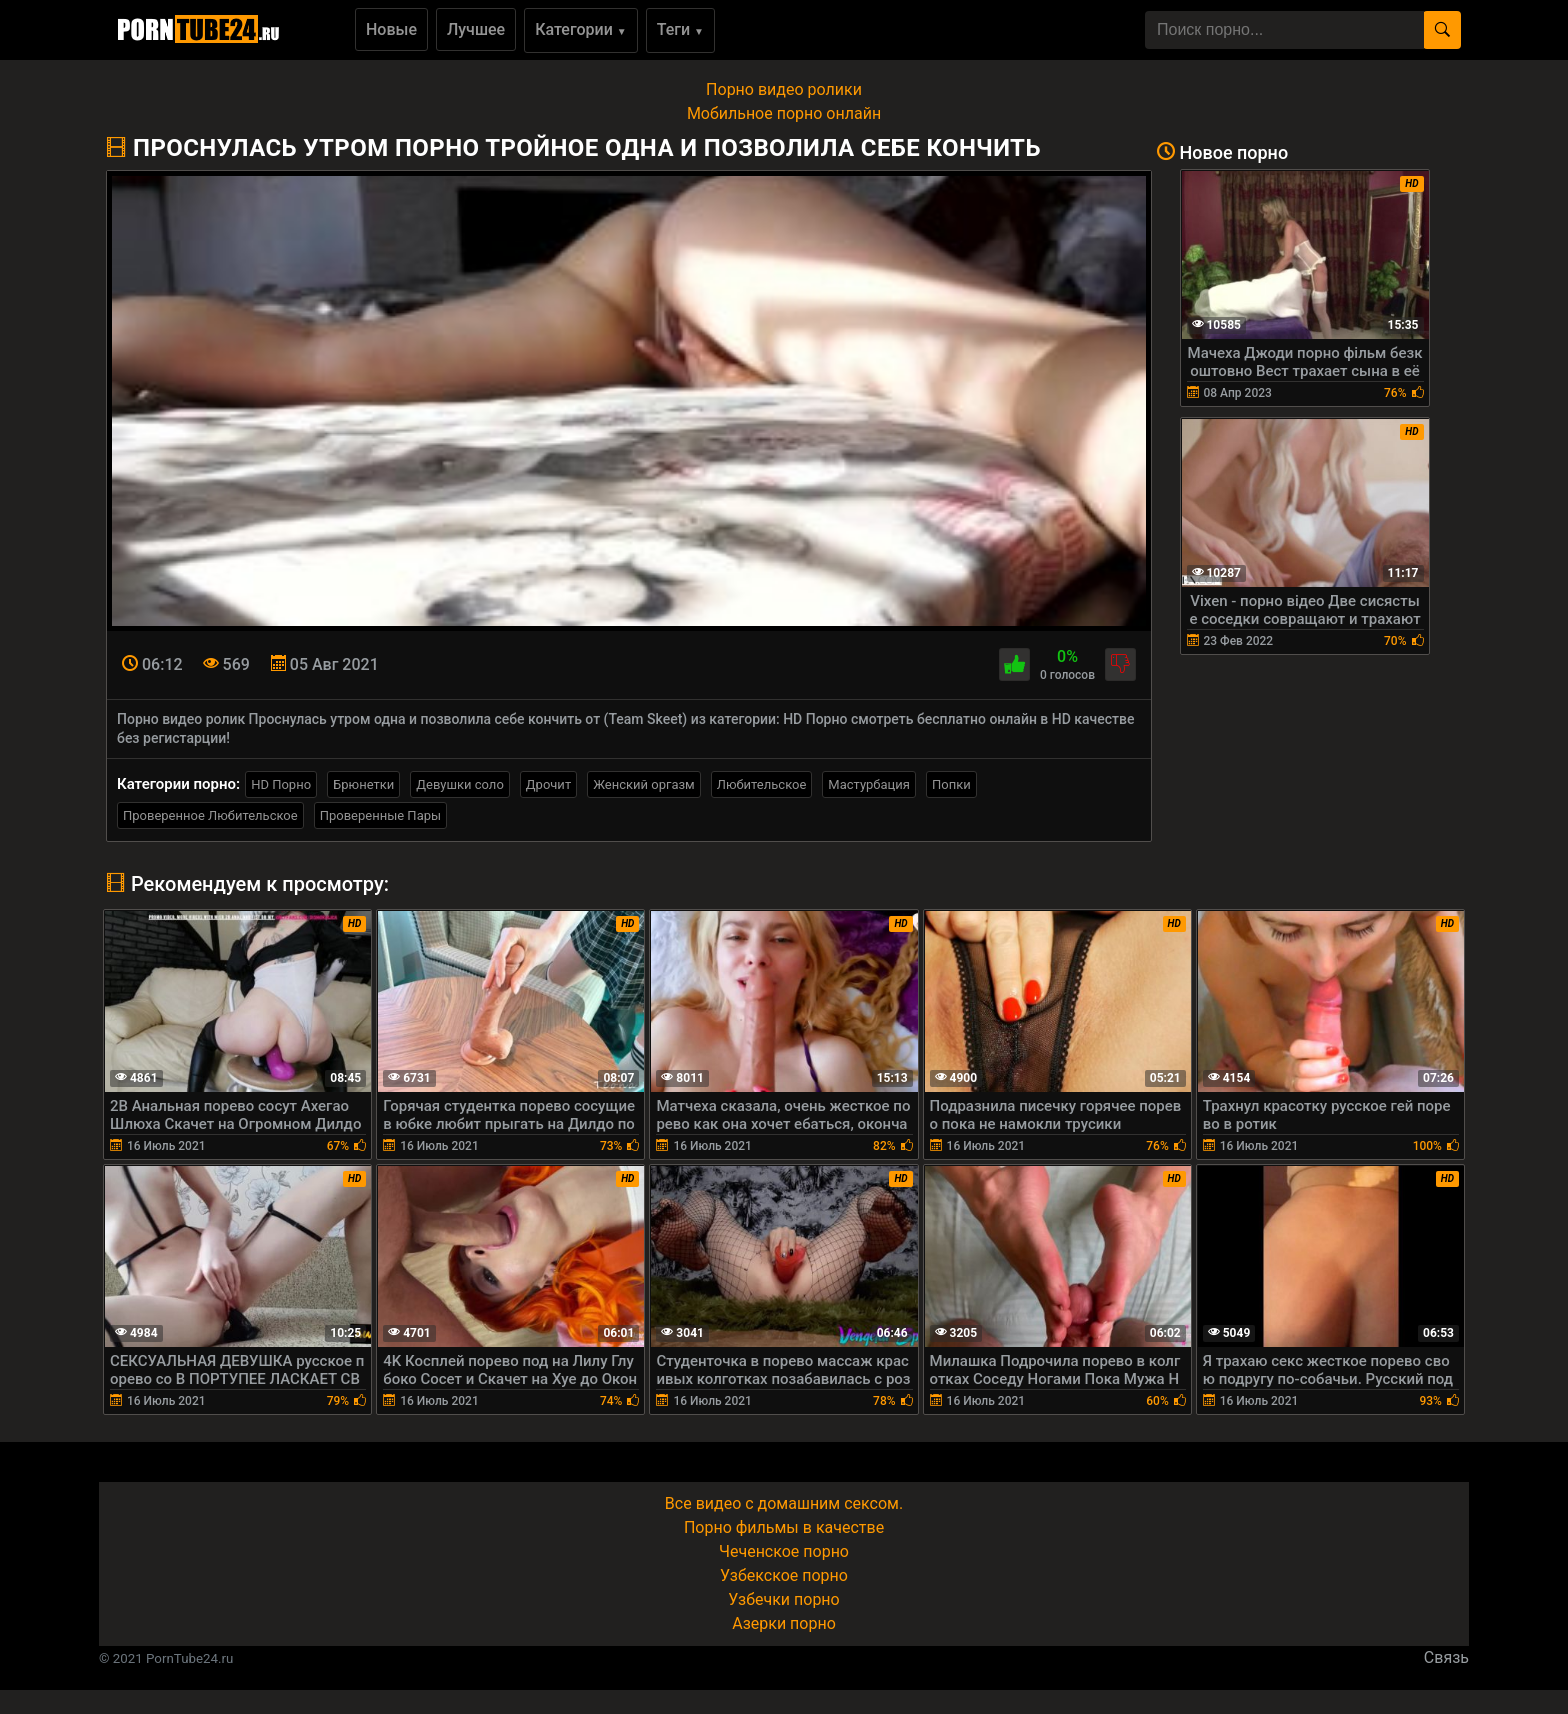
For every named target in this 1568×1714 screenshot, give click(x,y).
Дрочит (548, 784)
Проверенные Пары (380, 815)
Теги (680, 29)
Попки (951, 784)
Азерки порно (784, 1623)
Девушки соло (460, 784)
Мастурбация (869, 784)
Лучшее (476, 29)
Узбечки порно (783, 1599)
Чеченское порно (784, 1551)
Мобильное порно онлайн (784, 113)
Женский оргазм (644, 784)
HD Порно (281, 784)
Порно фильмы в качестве (784, 1527)
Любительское (762, 784)
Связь (1446, 1657)
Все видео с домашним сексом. (784, 1503)
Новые (391, 29)
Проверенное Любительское (210, 815)
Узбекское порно (784, 1575)
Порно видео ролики (784, 89)
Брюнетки (363, 784)
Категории (581, 29)
